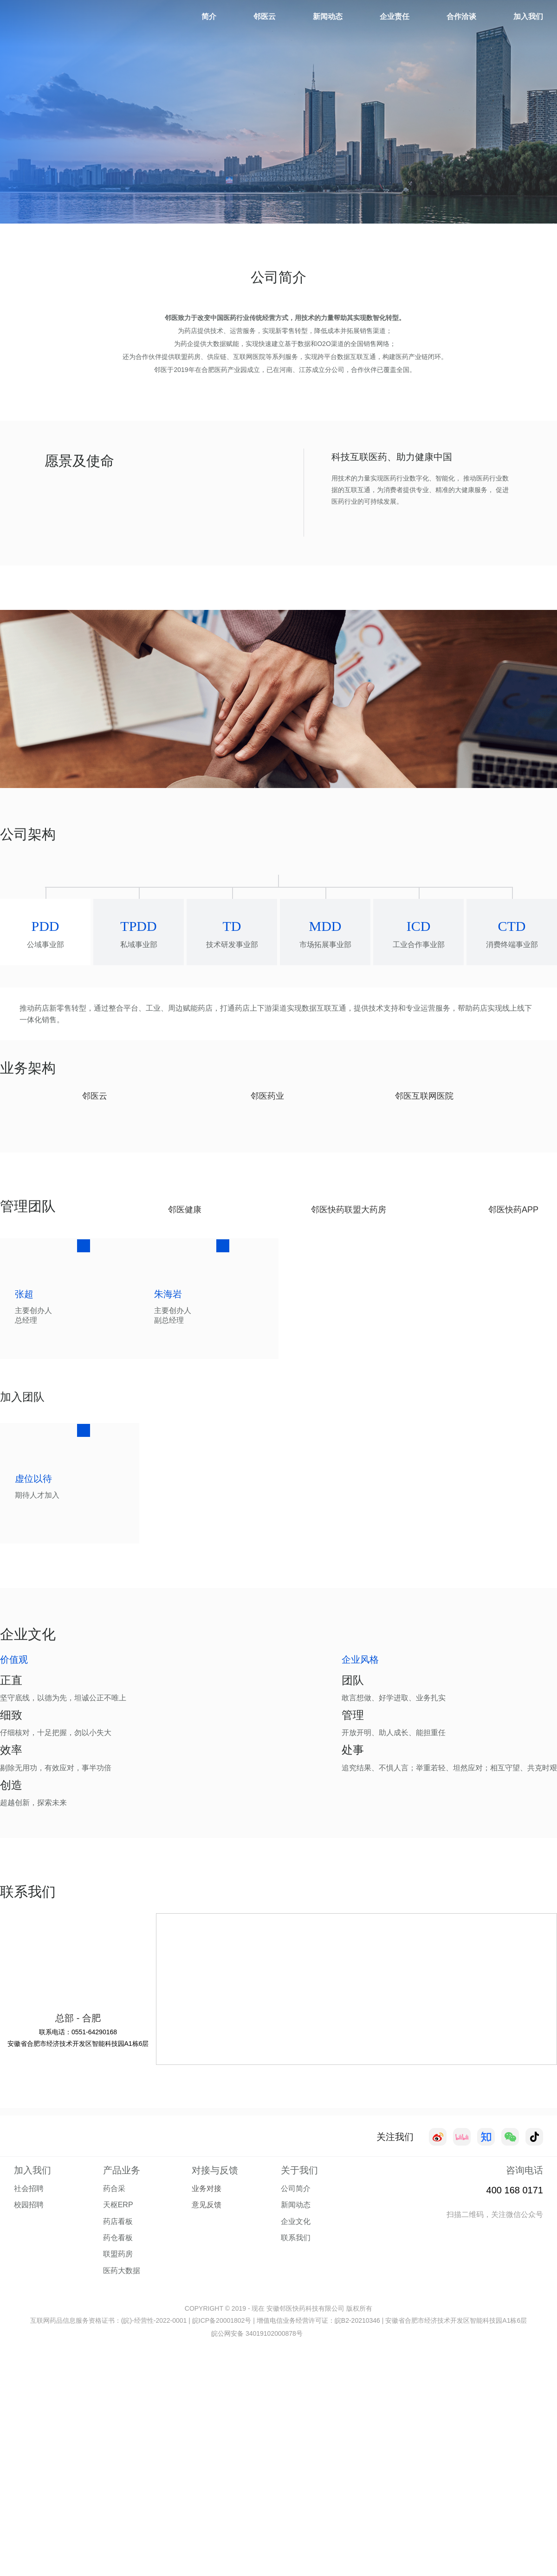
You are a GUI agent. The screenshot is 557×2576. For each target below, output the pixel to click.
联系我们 (296, 2478)
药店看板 (118, 2462)
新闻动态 (328, 16)
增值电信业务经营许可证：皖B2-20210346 (318, 2560)
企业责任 (394, 16)
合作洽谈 (461, 16)
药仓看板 (118, 2478)
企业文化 (296, 2462)
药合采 (114, 2429)
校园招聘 (29, 2445)
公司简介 (296, 2429)
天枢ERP (118, 2445)
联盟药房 (118, 2494)
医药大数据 (121, 2511)
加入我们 (528, 16)
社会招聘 (29, 2429)
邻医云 (264, 16)
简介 (208, 16)
